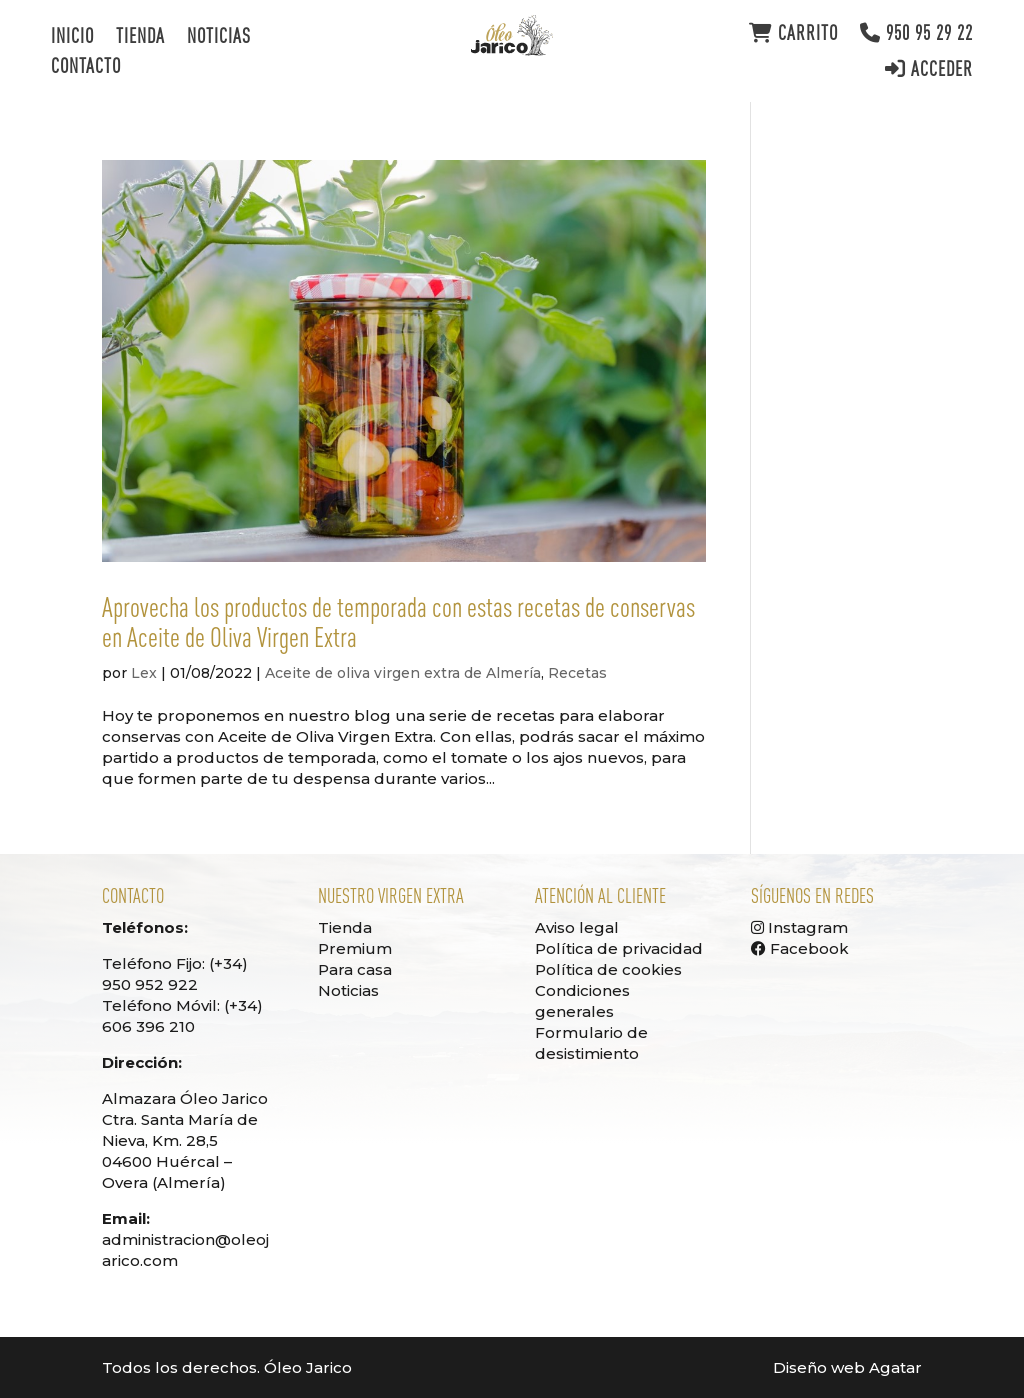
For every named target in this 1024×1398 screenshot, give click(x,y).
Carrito (793, 33)
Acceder (929, 69)
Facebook (800, 948)
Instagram (799, 927)
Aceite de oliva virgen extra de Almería (403, 673)
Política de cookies (608, 969)
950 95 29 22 (916, 33)
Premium (355, 948)
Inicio (72, 38)
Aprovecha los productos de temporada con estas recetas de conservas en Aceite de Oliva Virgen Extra (398, 622)
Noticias (219, 38)
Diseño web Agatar (847, 1367)
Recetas (577, 673)
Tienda (140, 38)
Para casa (355, 969)
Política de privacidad (619, 948)
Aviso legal (577, 927)
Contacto (86, 68)
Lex (144, 673)
